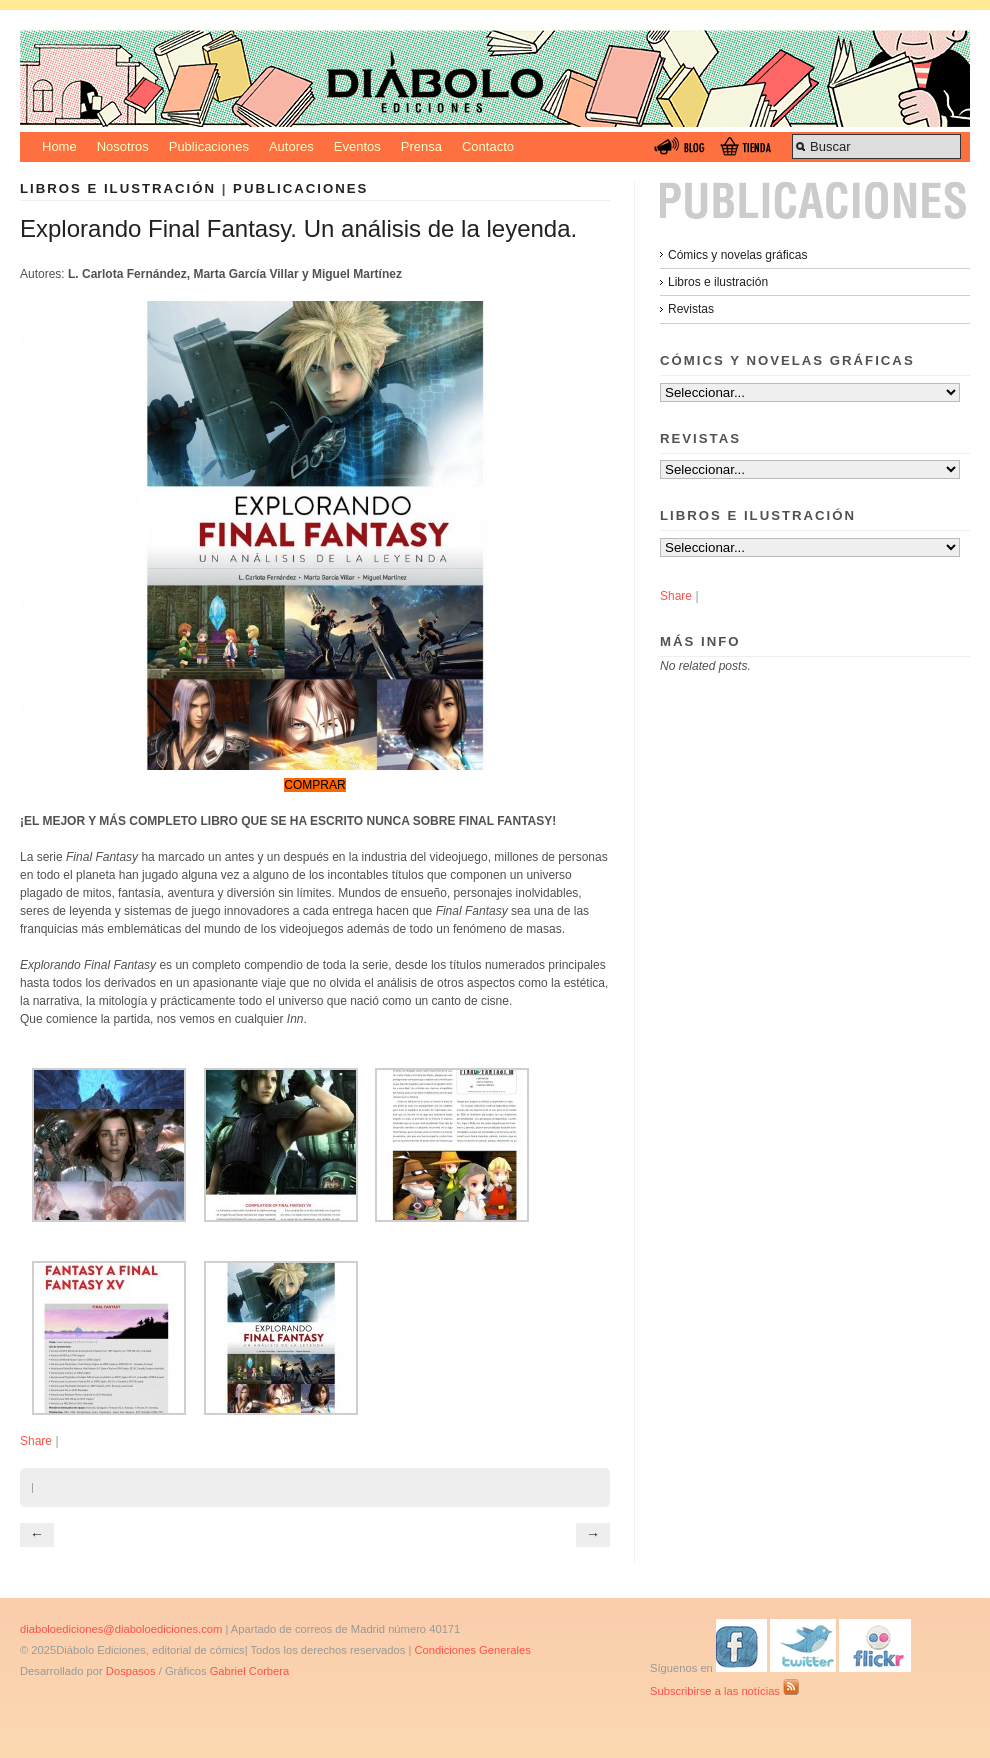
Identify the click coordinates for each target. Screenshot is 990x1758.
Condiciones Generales (472, 1650)
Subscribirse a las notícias (724, 1691)
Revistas (691, 309)
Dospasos (131, 1671)
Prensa (421, 146)
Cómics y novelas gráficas (737, 255)
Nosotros (123, 146)
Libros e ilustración (118, 188)
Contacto (488, 146)
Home (59, 146)
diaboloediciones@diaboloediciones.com (121, 1629)
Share (36, 1441)
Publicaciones (209, 146)
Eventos (357, 146)
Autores (291, 146)
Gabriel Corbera (250, 1671)
